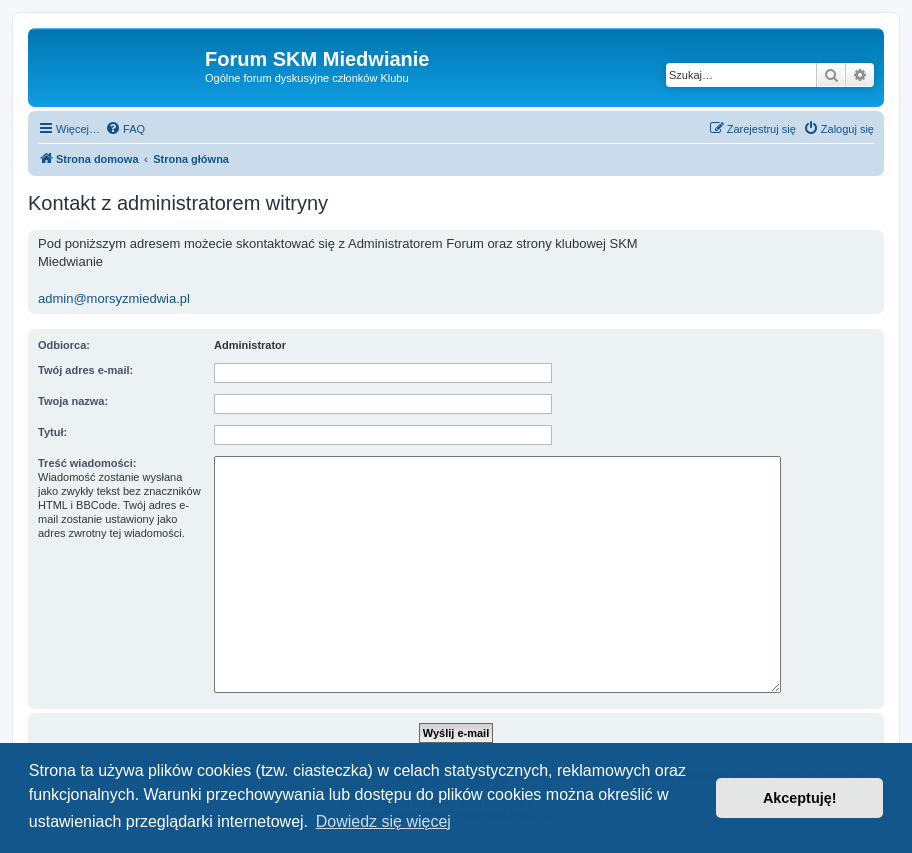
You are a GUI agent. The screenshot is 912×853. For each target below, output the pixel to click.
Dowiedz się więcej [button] (383, 821)
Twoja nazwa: (73, 401)
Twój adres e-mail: (85, 370)
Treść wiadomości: (87, 463)
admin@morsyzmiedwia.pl (114, 298)
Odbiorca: (64, 345)
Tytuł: (52, 432)
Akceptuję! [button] (800, 798)
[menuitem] (125, 129)
